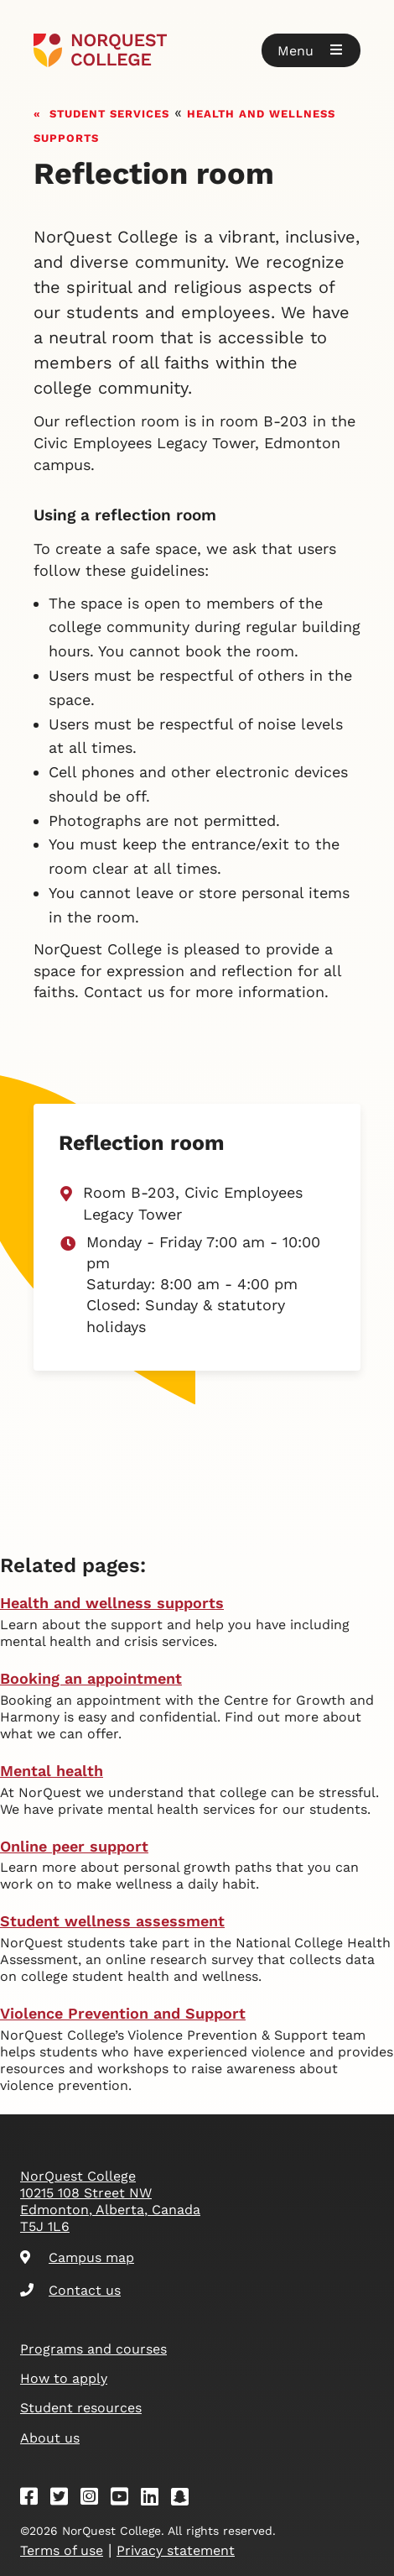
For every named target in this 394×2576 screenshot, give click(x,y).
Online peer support (74, 1846)
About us (50, 2438)
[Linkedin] (155, 2499)
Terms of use (61, 2550)
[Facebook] (34, 2499)
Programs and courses (93, 2349)
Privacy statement (176, 2550)
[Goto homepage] (197, 50)
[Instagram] (94, 2499)
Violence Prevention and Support (123, 2013)
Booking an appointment (91, 1678)
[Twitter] (64, 2499)
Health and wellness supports (112, 1603)
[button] (311, 50)
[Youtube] (125, 2499)
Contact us (70, 2290)
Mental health (51, 1770)
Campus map (77, 2257)
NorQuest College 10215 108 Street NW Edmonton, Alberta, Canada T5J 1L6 (110, 2201)
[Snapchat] (185, 2499)
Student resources (81, 2408)
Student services (109, 112)
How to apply (63, 2378)
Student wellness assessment (112, 1921)
